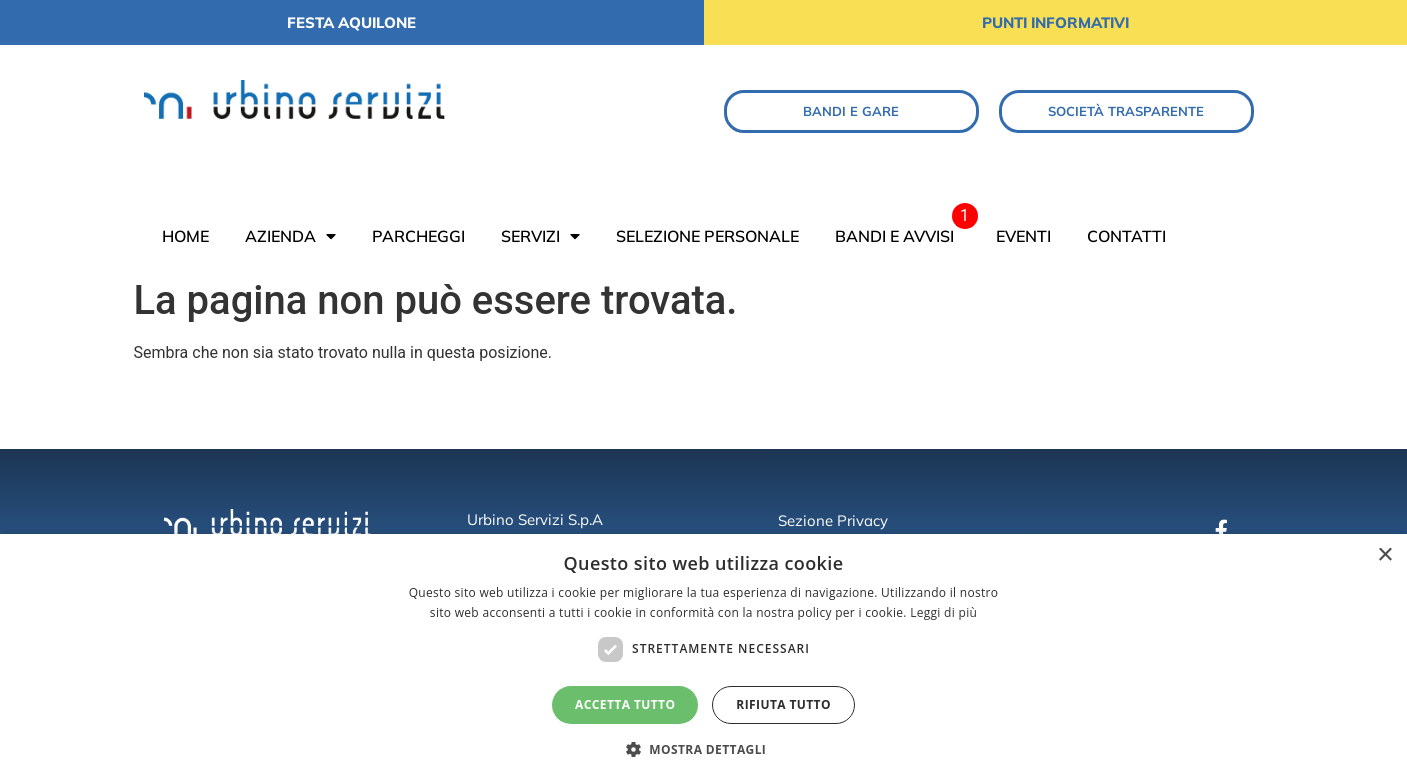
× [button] (1384, 555)
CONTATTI (1126, 236)
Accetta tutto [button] (625, 704)
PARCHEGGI (418, 236)
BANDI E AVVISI (894, 236)
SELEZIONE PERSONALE (707, 236)
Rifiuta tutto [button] (783, 704)
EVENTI (1023, 236)
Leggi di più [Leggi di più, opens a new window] (943, 612)
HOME (185, 236)
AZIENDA (290, 236)
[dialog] (703, 658)
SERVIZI (540, 236)
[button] (704, 749)
